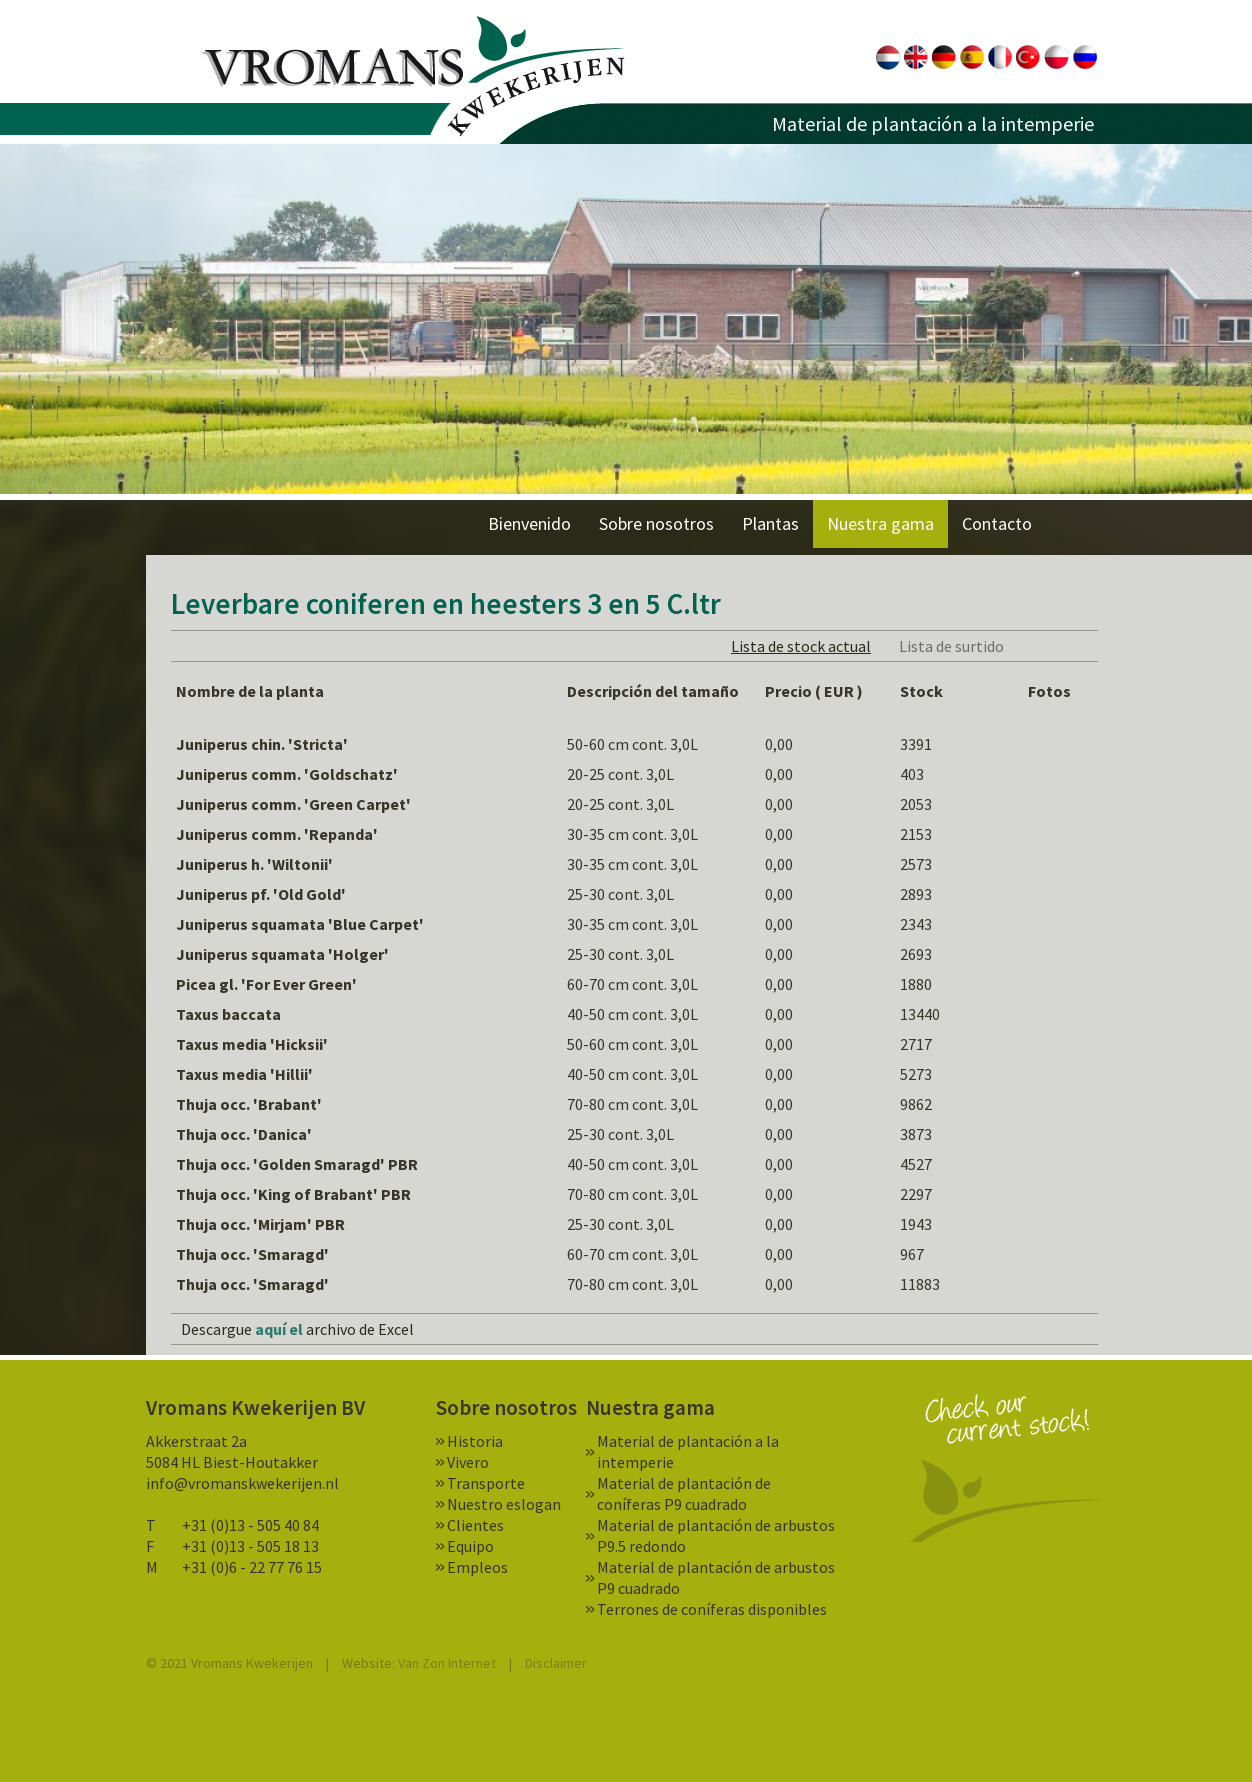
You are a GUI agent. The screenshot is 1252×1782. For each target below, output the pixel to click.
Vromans (413, 76)
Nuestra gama (880, 523)
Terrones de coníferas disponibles (712, 1609)
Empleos (477, 1567)
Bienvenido (529, 523)
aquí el (279, 1329)
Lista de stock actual (801, 646)
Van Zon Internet (447, 1663)
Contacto (997, 523)
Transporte (486, 1483)
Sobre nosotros (656, 523)
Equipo (470, 1546)
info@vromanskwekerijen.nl (242, 1483)
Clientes (475, 1525)
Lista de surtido (951, 646)
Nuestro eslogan (504, 1504)
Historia (475, 1441)
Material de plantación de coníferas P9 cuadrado (684, 1493)
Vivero (468, 1462)
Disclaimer (556, 1663)
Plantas (770, 523)
